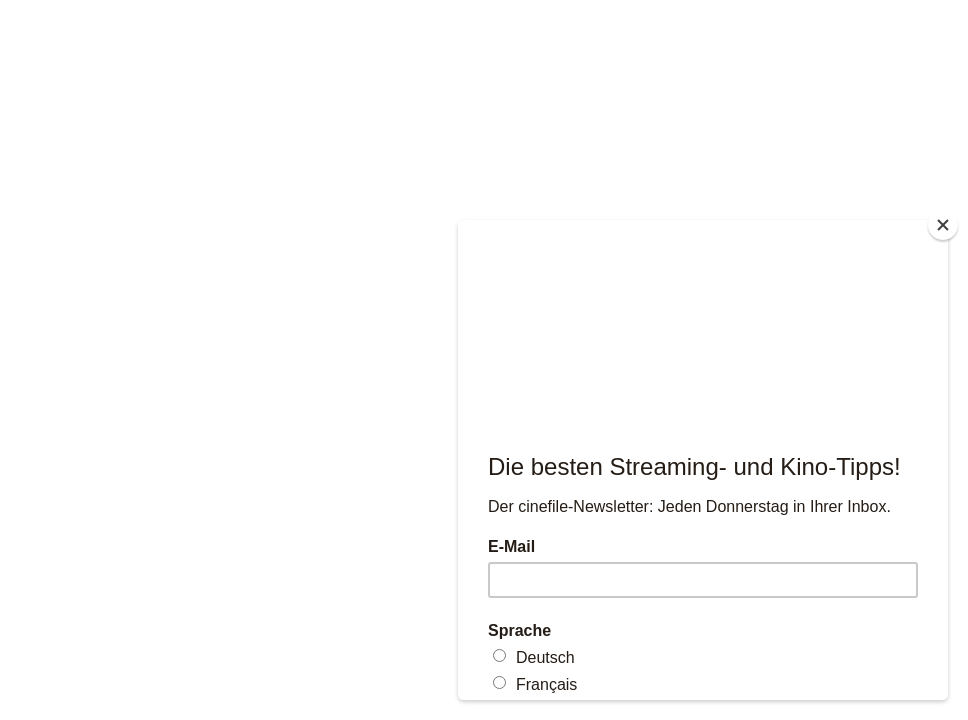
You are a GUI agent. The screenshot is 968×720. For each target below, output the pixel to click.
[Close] (943, 225)
